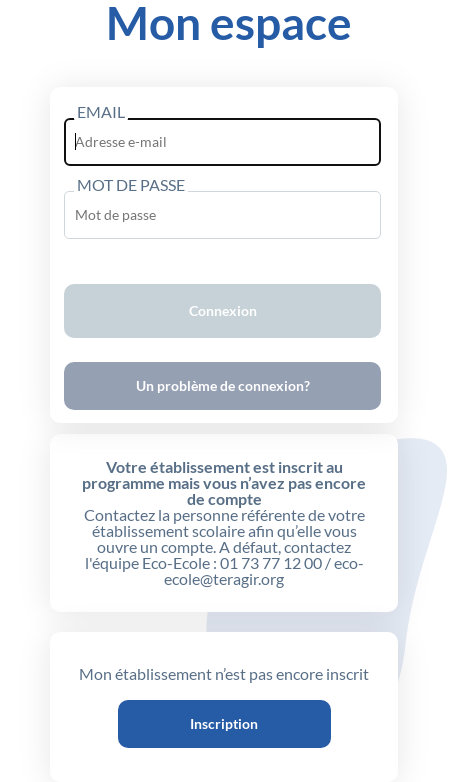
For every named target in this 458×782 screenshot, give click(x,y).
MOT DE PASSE (131, 184)
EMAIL (101, 111)
